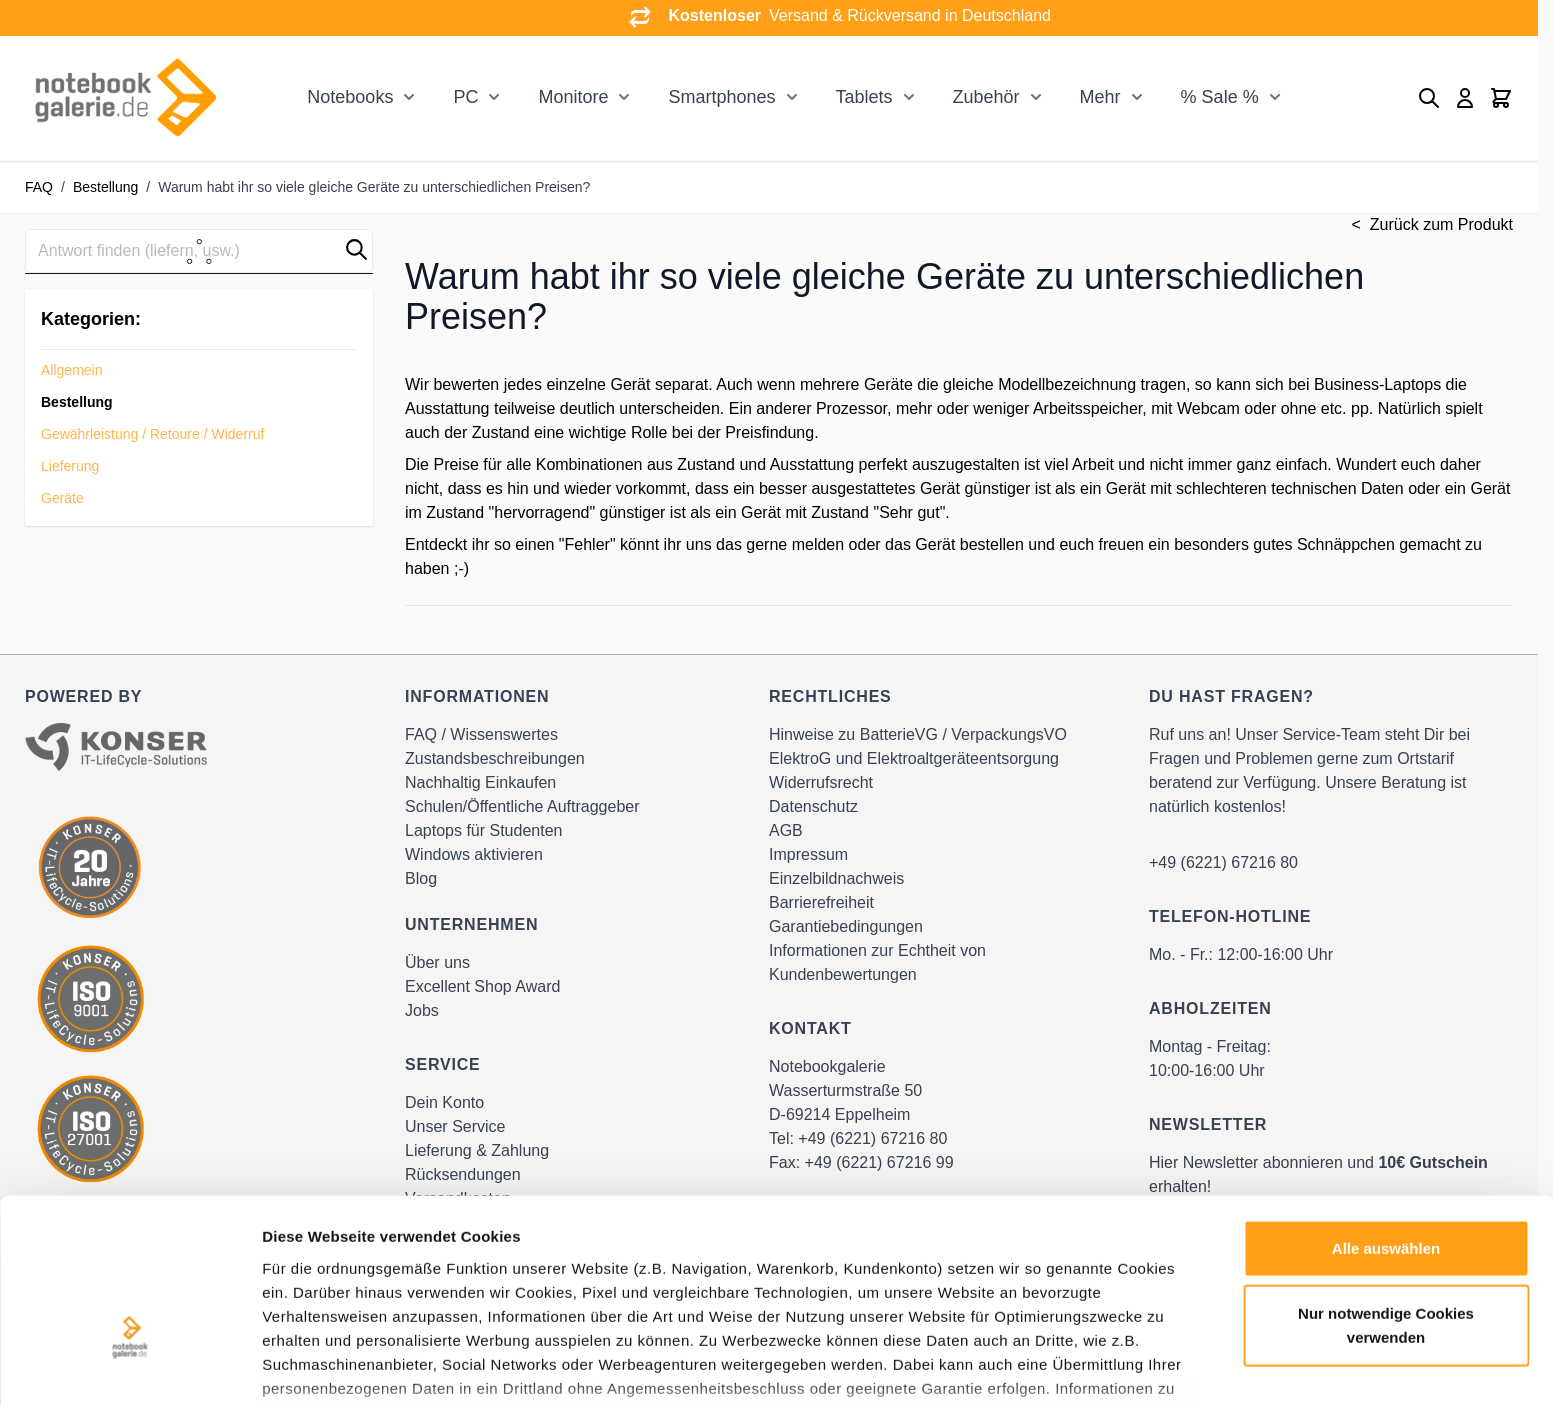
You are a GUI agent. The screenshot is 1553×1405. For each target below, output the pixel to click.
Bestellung (105, 187)
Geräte (62, 498)
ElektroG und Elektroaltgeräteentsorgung (914, 758)
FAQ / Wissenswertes (481, 734)
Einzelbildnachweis (836, 878)
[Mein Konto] (1465, 98)
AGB (786, 830)
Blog (421, 878)
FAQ (39, 187)
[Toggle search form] (1429, 98)
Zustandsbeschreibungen (495, 758)
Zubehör (986, 97)
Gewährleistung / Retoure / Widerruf (152, 434)
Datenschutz (813, 806)
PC (465, 97)
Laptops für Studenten (483, 830)
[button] (356, 249)
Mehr (1100, 97)
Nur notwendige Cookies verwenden (1386, 1192)
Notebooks (350, 97)
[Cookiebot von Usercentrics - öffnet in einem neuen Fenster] (129, 1366)
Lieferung (70, 466)
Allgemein (71, 370)
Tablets (864, 97)
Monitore (573, 97)
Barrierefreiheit (821, 902)
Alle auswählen (1386, 1115)
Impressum (808, 854)
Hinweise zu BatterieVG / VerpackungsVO (918, 734)
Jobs (422, 1010)
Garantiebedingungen (846, 926)
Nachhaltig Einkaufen (480, 782)
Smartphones (721, 97)
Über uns (437, 962)
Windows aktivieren (474, 854)
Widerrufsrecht (821, 782)
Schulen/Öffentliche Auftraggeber (522, 806)
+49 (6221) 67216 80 (1223, 862)
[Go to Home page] (125, 98)
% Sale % (1220, 97)
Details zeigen (1063, 1365)
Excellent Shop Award (482, 986)
